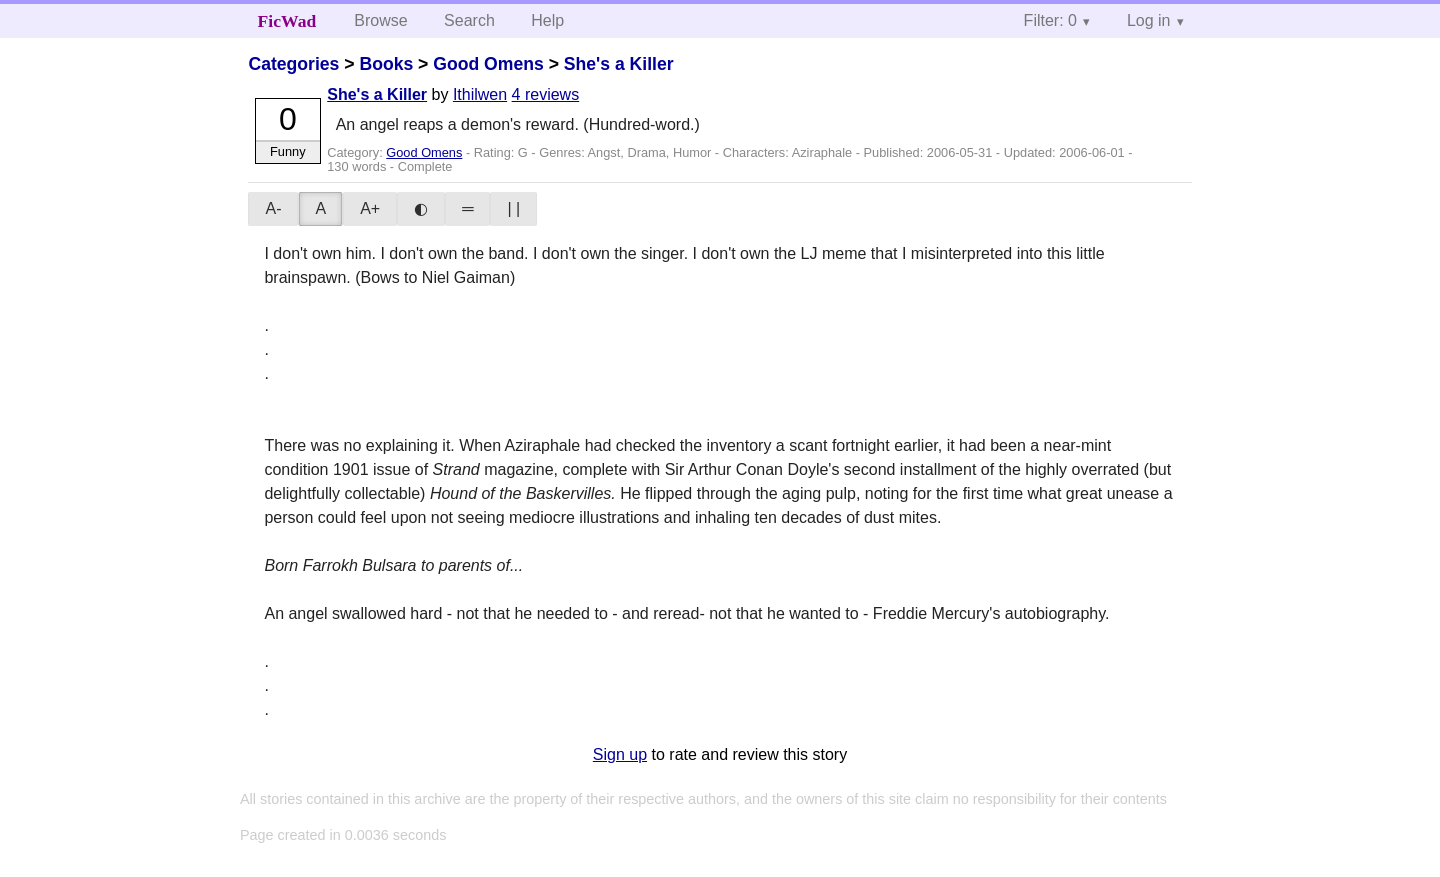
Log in (1149, 20)
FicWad (287, 21)
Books (386, 64)
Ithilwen (480, 94)
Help (547, 20)
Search (469, 20)
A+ (370, 208)
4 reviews (546, 94)
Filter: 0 (1050, 20)
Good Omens (488, 64)
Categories (293, 64)
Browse (380, 20)
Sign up (620, 754)
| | (513, 208)
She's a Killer (619, 64)
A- (273, 208)
